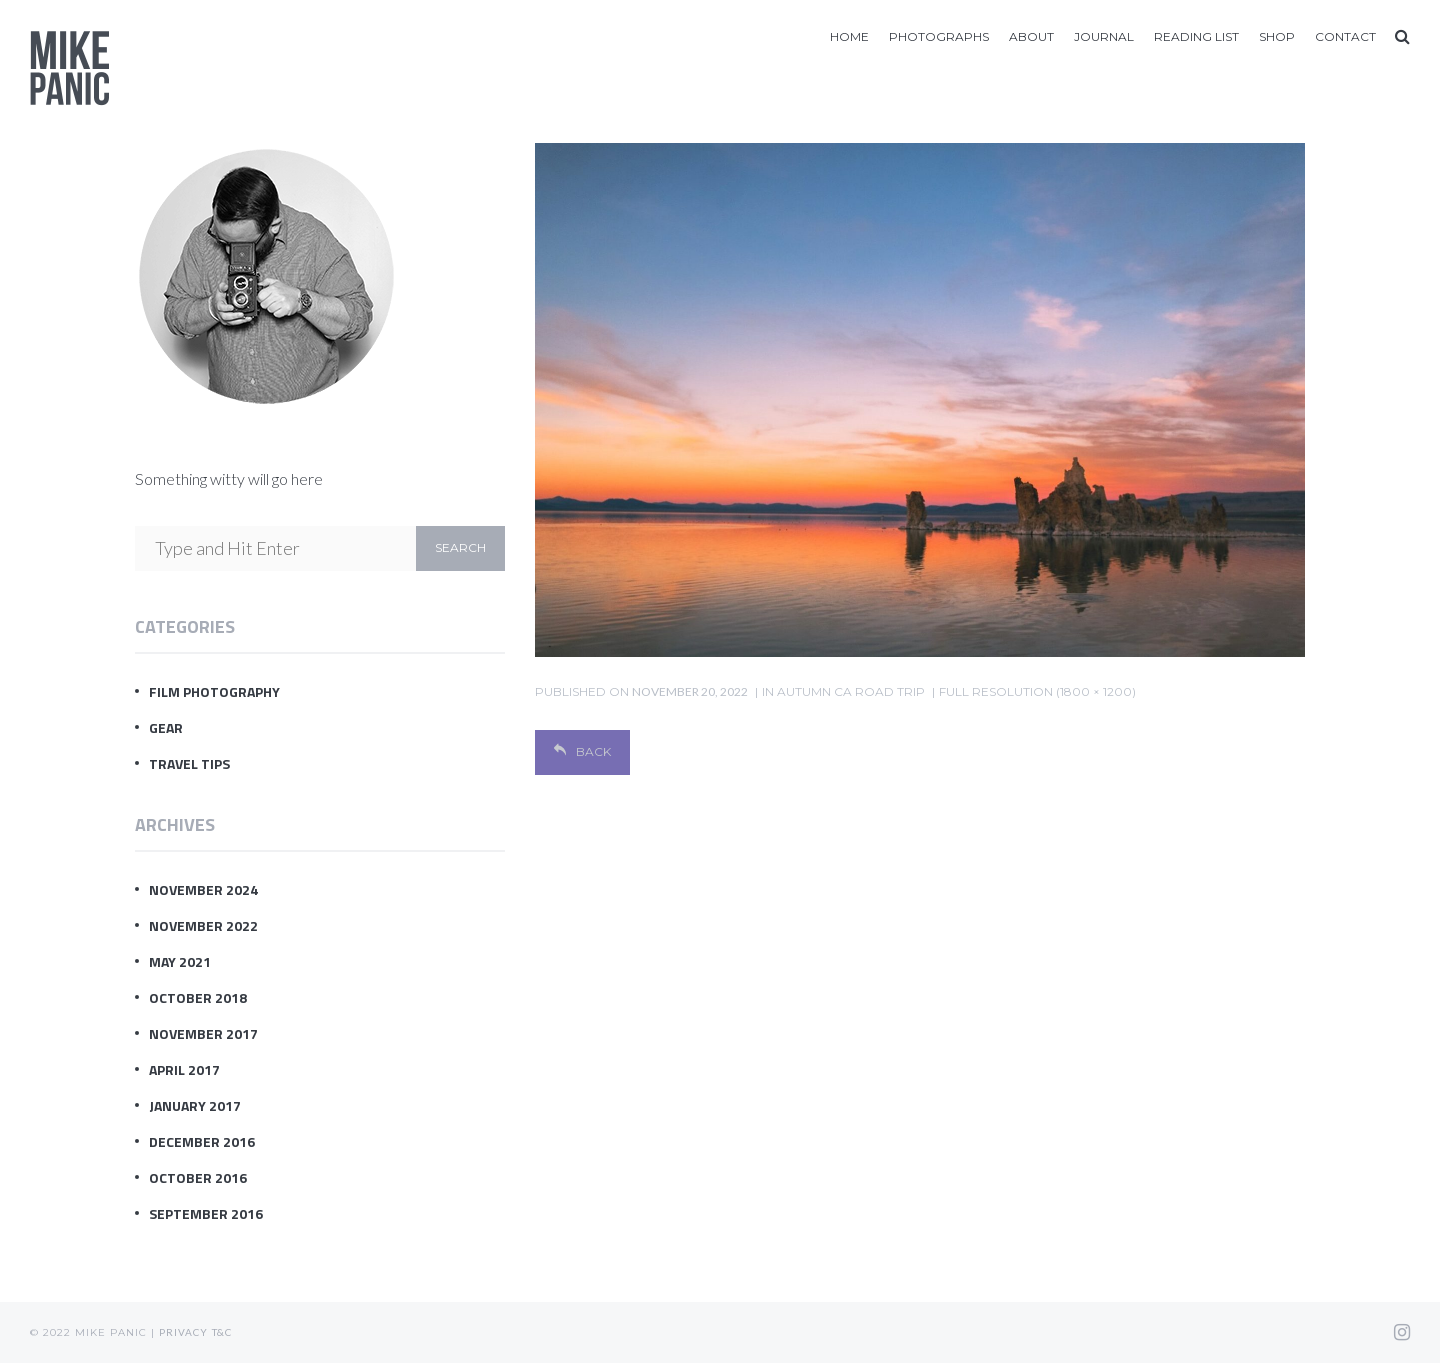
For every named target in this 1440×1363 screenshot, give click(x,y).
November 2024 (203, 889)
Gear (166, 727)
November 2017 (203, 1033)
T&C (222, 1332)
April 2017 (184, 1069)
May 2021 (180, 961)
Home (849, 36)
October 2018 (198, 997)
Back (582, 751)
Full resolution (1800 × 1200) (1037, 691)
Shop (1277, 36)
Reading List (1196, 36)
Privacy (183, 1332)
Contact (1345, 36)
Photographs (939, 36)
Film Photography (214, 691)
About (1031, 36)
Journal (1104, 36)
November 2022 (203, 925)
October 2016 (198, 1177)
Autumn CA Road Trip (851, 691)
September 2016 (206, 1213)
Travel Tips (189, 763)
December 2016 (202, 1141)
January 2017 (195, 1105)
